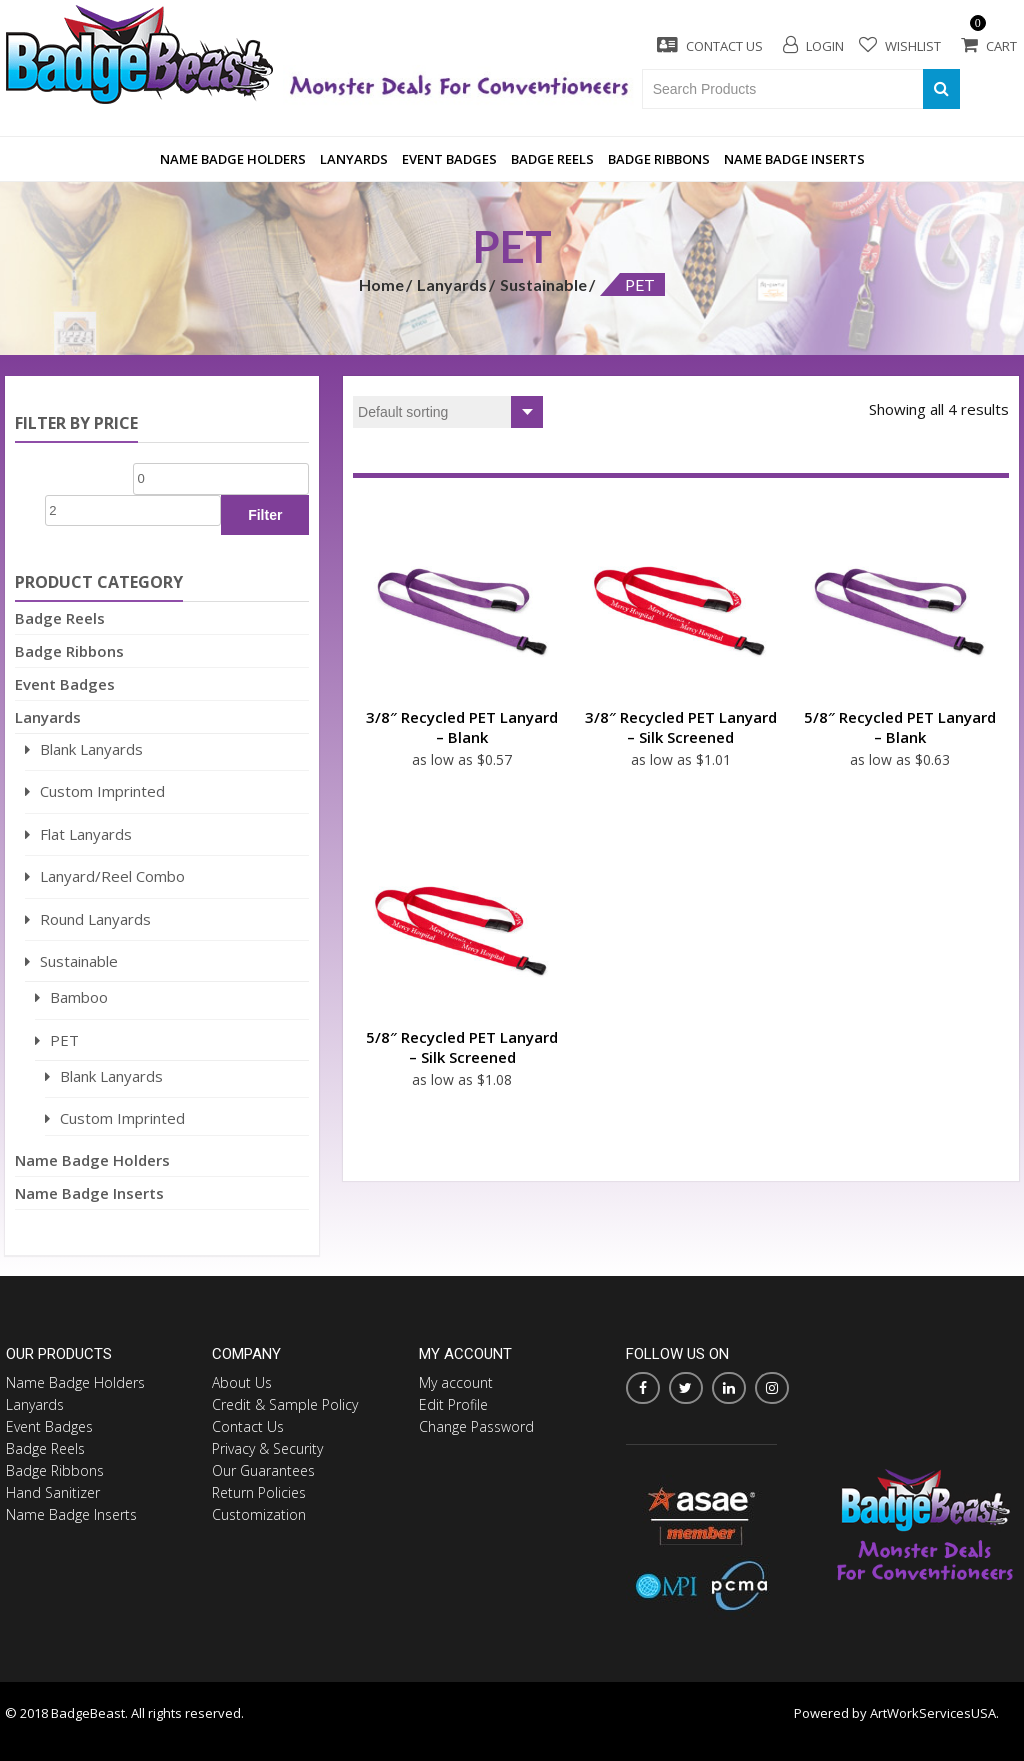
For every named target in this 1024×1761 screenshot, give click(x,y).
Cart (989, 46)
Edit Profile (453, 1404)
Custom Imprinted (102, 791)
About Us (242, 1382)
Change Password (476, 1426)
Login (813, 46)
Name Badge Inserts (794, 159)
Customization (259, 1514)
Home (381, 284)
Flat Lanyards (86, 834)
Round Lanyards (95, 919)
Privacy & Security (267, 1448)
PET (64, 1040)
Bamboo (79, 997)
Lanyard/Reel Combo (112, 876)
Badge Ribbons (659, 159)
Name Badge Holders (233, 159)
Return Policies (259, 1492)
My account (456, 1382)
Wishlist (900, 45)
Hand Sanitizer (53, 1492)
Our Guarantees (263, 1470)
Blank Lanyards (91, 749)
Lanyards (354, 159)
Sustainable (543, 284)
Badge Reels (552, 159)
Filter (265, 515)
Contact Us (710, 45)
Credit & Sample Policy (285, 1404)
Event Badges (449, 159)
